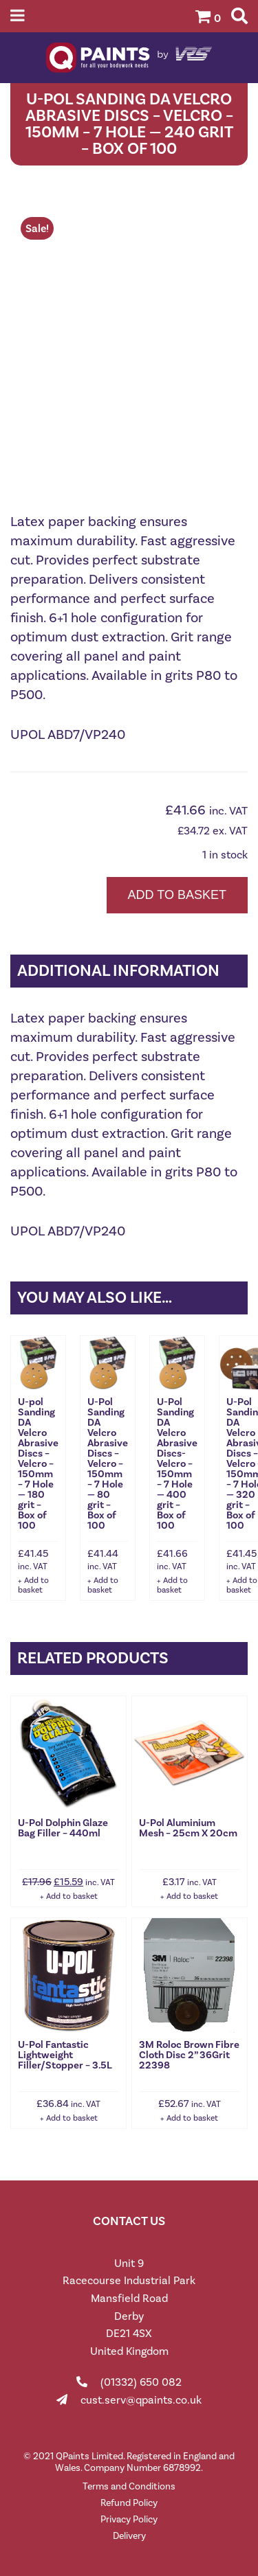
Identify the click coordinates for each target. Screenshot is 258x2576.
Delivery (129, 2536)
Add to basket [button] (33, 1585)
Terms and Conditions (129, 2486)
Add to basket (177, 895)
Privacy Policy (129, 2519)
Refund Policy (129, 2503)
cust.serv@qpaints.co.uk (141, 2399)
